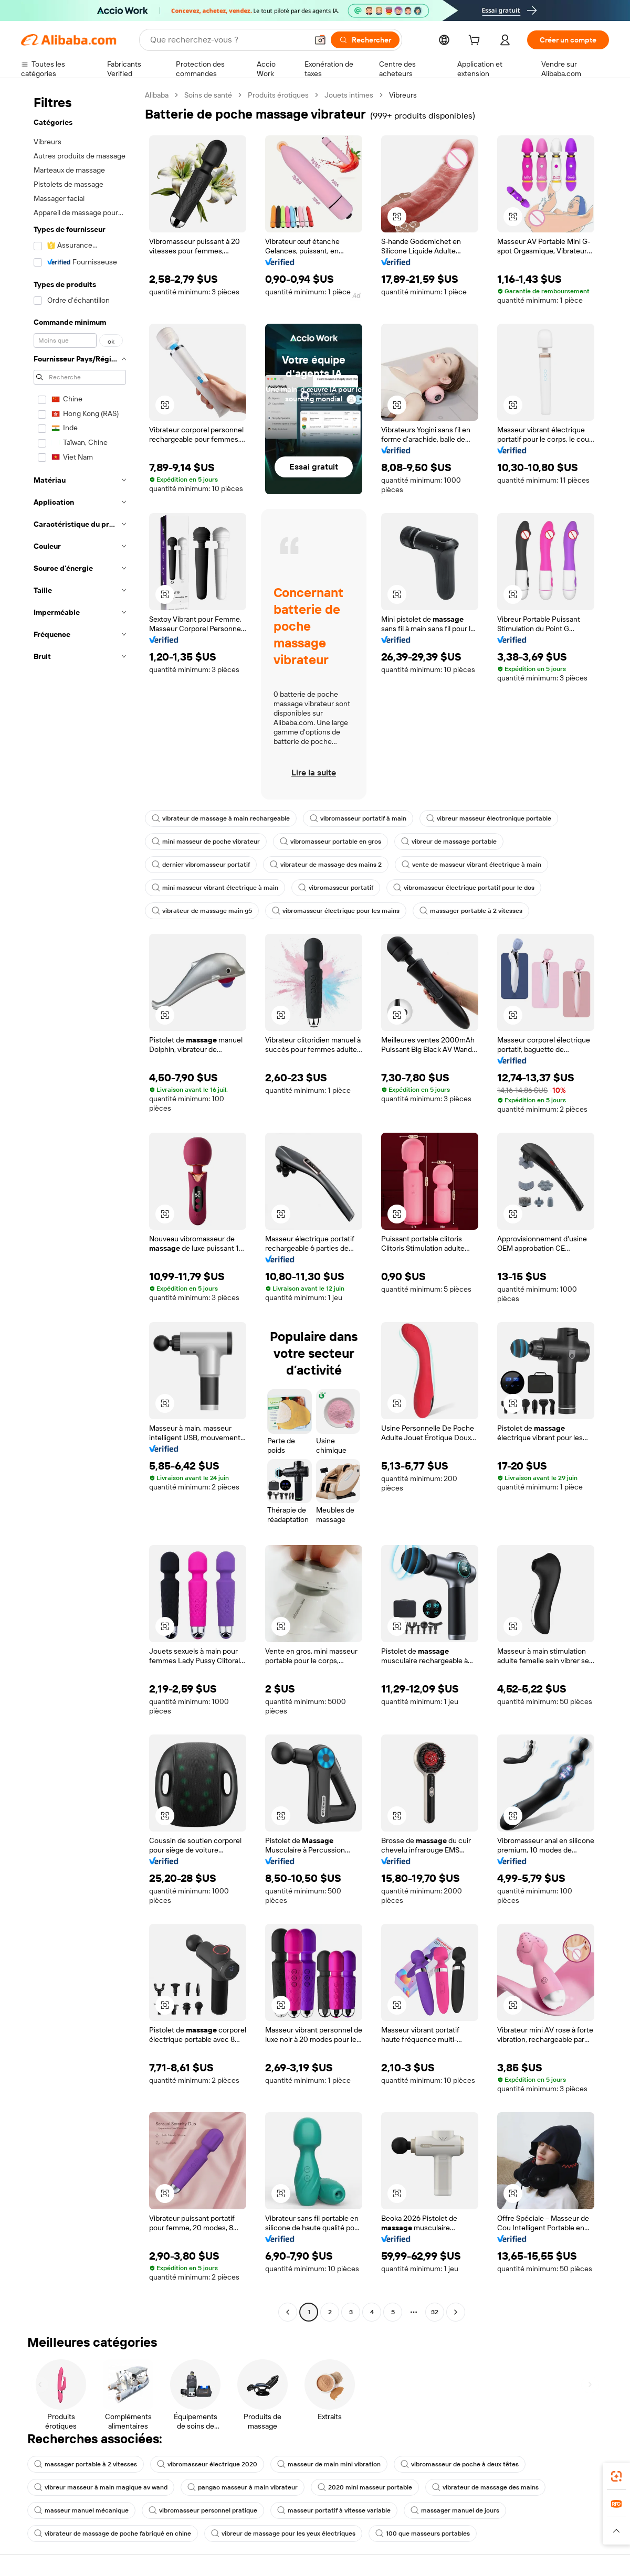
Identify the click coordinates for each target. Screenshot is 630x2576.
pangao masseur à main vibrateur (242, 2487)
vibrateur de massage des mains (485, 2487)
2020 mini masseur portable (365, 2487)
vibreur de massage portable (449, 841)
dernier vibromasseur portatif (201, 864)
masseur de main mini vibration (329, 2464)
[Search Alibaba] (228, 40)
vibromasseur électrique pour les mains (336, 911)
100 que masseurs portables (422, 2533)
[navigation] (79, 1205)
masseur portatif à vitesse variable (334, 2510)
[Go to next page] (455, 2312)
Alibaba (157, 95)
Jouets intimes (348, 95)
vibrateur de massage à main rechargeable (221, 818)
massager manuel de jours (455, 2510)
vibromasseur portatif (335, 887)
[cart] (476, 41)
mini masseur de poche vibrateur (206, 841)
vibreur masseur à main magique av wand (100, 2487)
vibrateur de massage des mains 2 (326, 864)
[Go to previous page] (287, 2312)
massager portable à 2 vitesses (470, 911)
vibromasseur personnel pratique (203, 2510)
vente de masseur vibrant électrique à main (471, 864)
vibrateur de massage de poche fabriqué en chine (112, 2533)
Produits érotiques (278, 95)
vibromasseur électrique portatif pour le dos (463, 887)
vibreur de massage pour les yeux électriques (283, 2533)
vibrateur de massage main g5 (202, 911)
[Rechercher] (365, 39)
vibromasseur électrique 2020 (207, 2464)
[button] (320, 40)
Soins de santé (208, 95)
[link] (616, 2476)
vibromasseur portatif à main (358, 818)
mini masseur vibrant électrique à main (215, 887)
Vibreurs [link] (403, 95)
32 (434, 2312)
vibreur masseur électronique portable (488, 818)
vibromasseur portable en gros (330, 841)
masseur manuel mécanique (81, 2510)
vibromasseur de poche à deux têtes (460, 2464)
